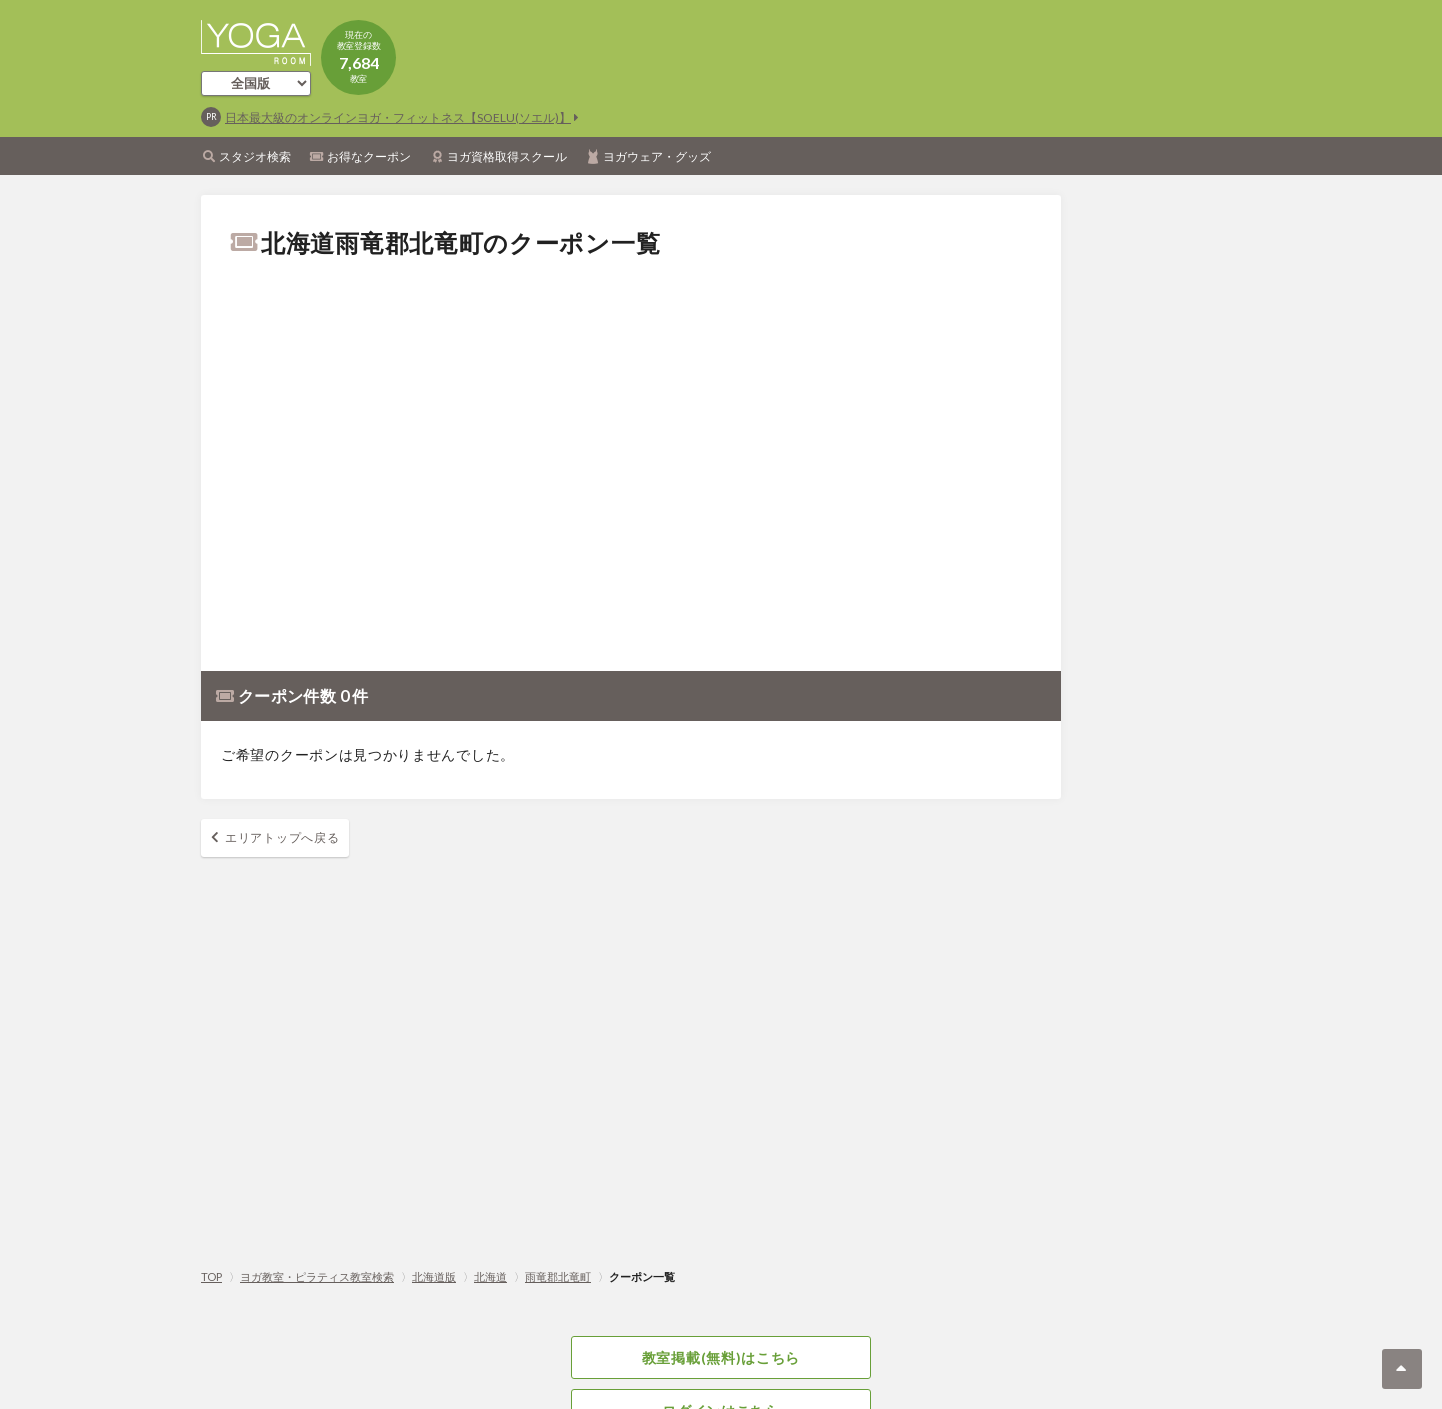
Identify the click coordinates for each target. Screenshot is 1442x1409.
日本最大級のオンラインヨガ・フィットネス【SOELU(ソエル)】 (398, 117)
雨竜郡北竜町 (558, 1276)
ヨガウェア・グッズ (657, 156)
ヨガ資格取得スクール (507, 156)
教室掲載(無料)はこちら (721, 1357)
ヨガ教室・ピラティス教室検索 (317, 1276)
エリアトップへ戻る (282, 837)
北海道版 (434, 1276)
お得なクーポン (369, 156)
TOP (211, 1276)
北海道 (490, 1276)
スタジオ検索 (255, 156)
